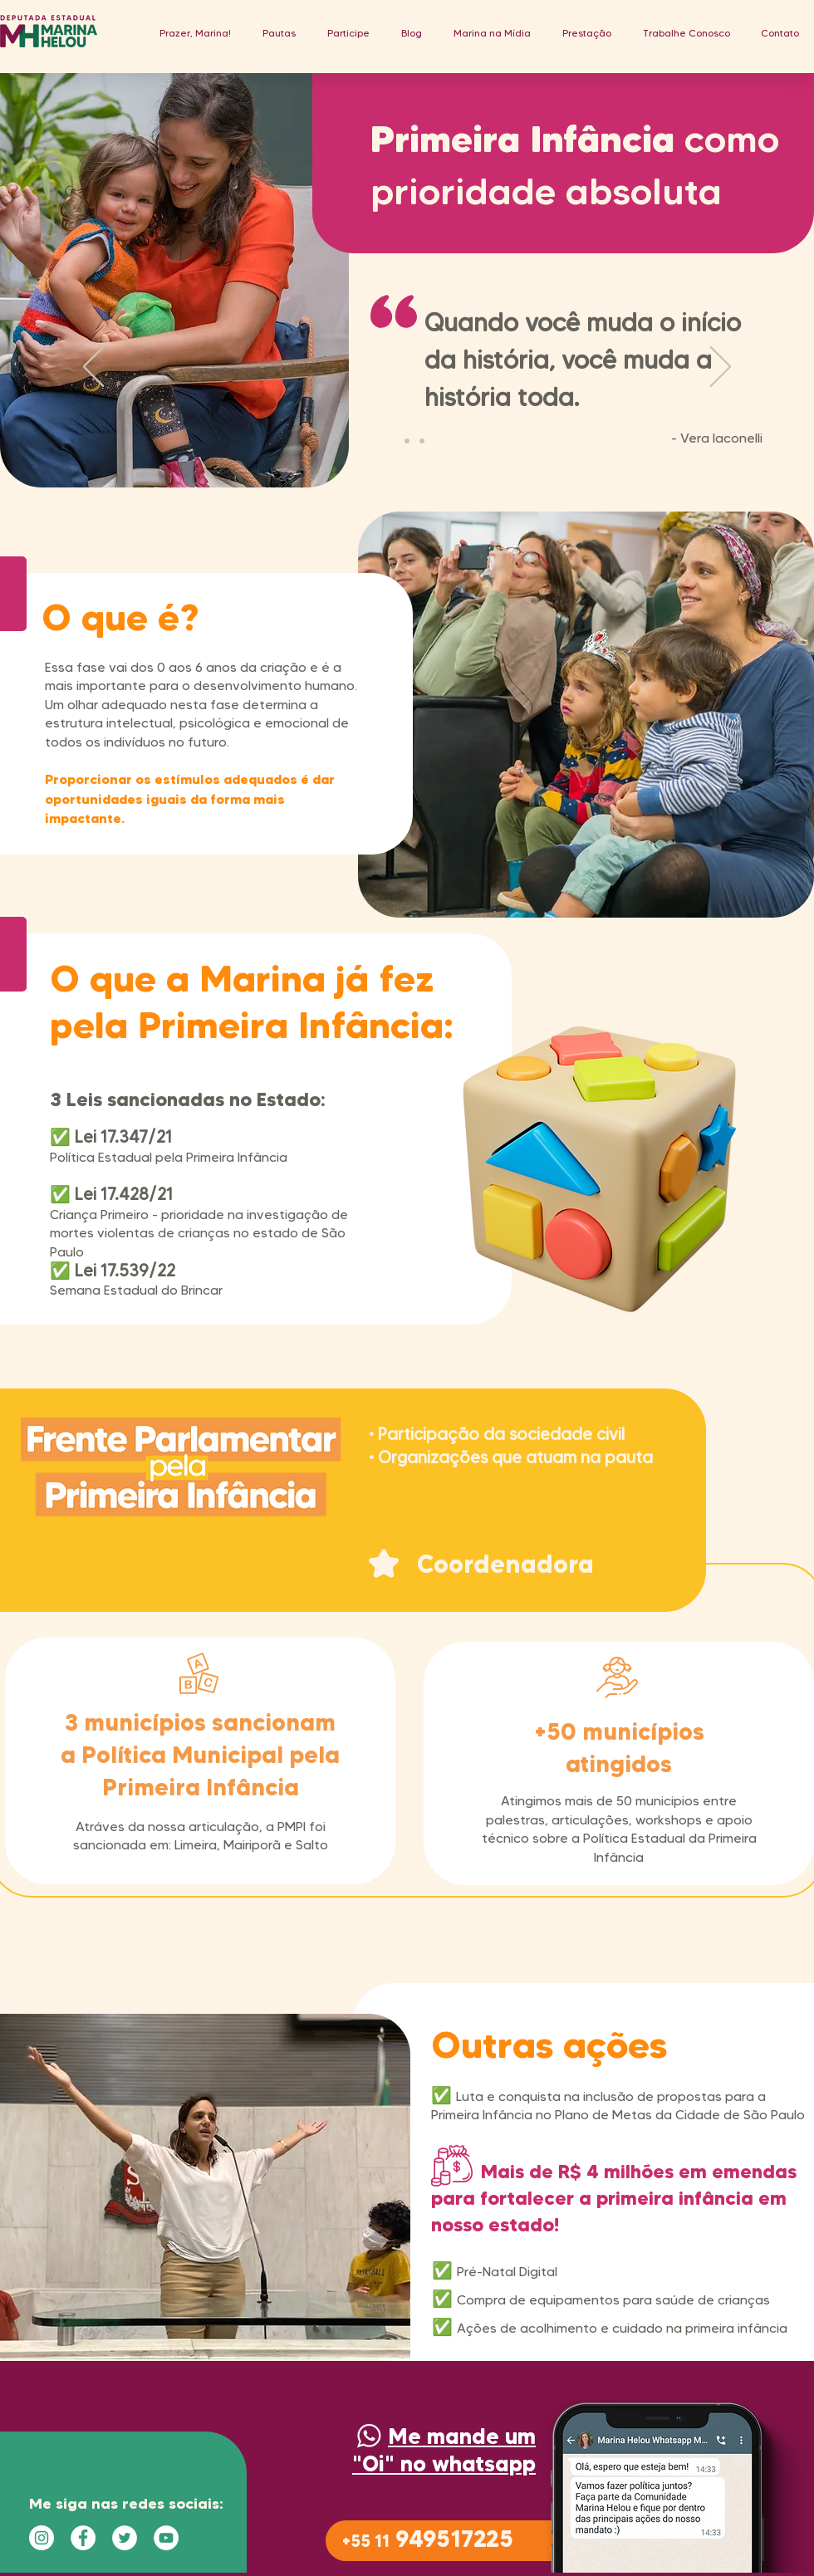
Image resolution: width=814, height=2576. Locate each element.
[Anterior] (93, 367)
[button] (279, 32)
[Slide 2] (407, 440)
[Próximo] (720, 367)
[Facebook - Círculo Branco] (83, 2537)
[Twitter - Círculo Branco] (124, 2537)
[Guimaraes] (392, 440)
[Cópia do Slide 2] (421, 440)
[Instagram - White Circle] (41, 2537)
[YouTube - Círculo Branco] (166, 2537)
